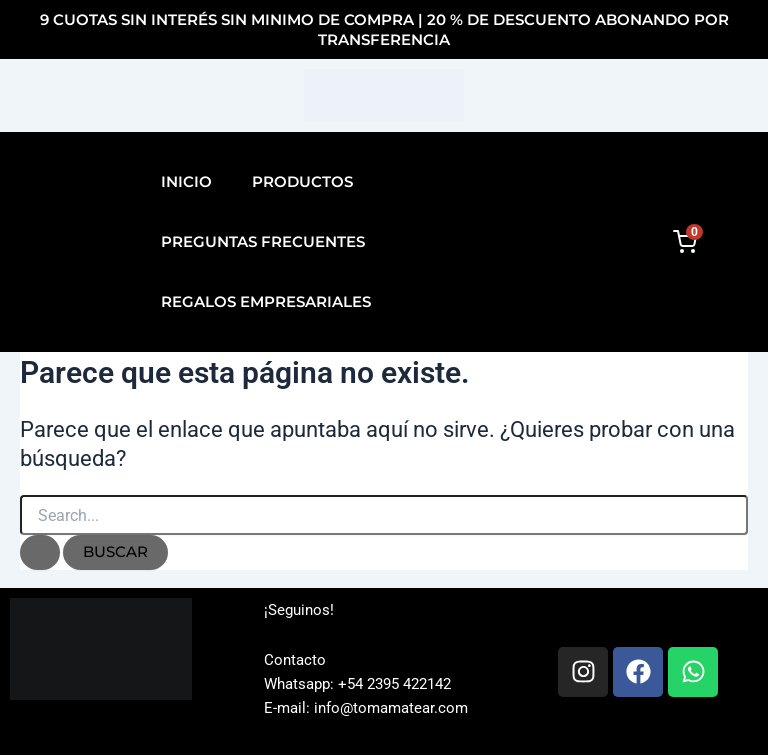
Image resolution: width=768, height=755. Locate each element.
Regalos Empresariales (266, 301)
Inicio (186, 181)
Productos (302, 181)
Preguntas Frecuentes (263, 241)
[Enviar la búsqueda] (40, 552)
